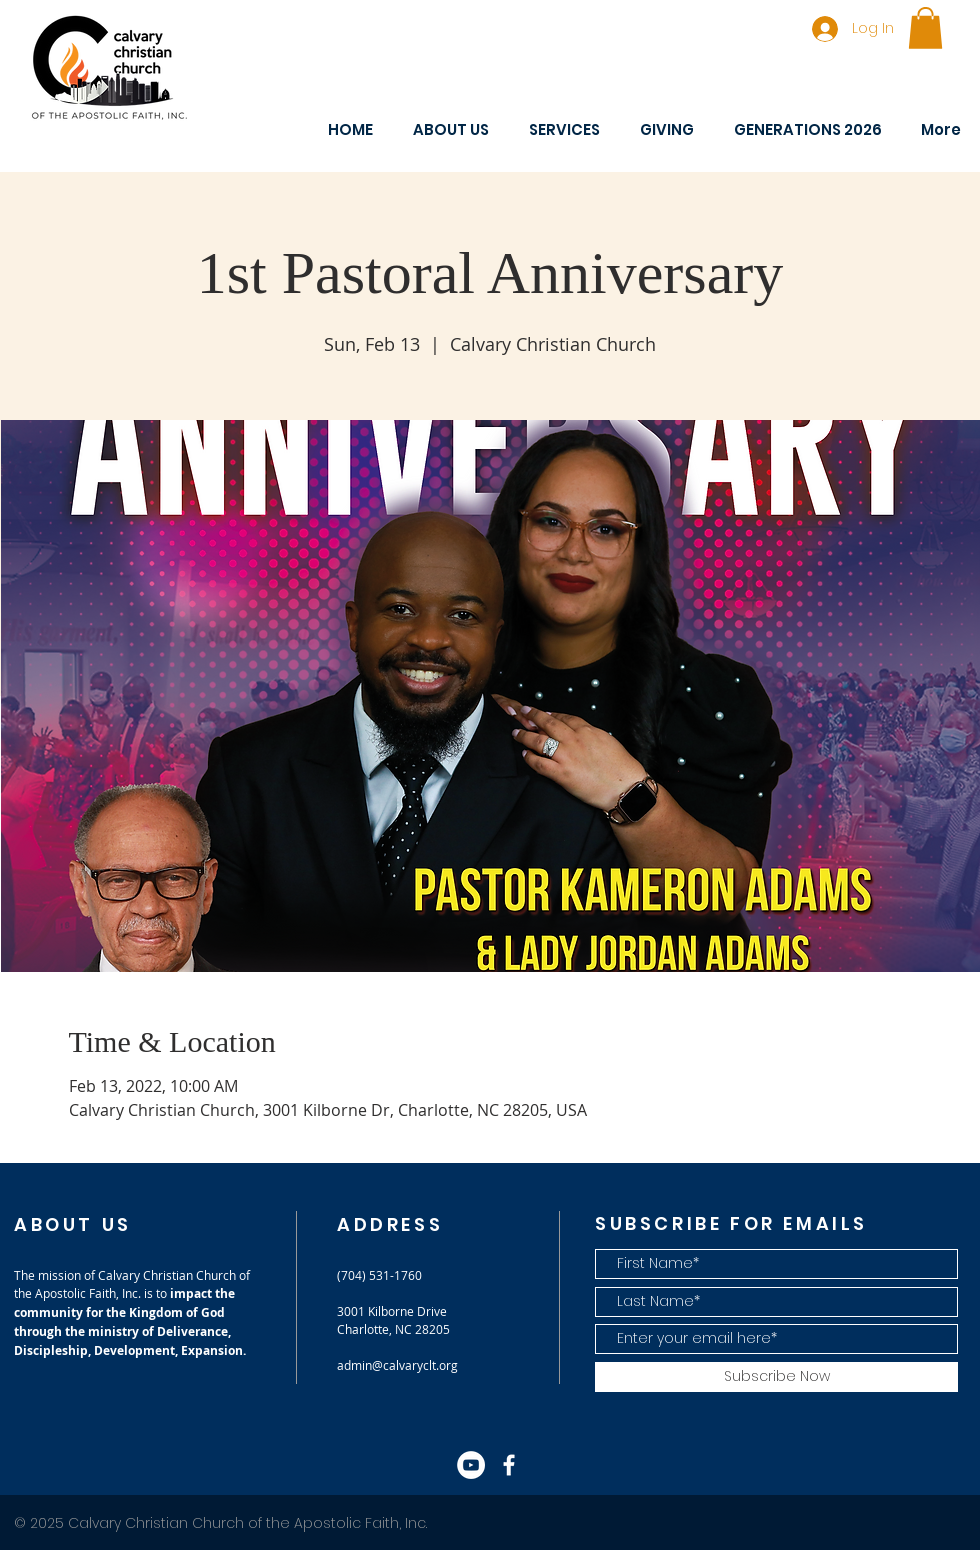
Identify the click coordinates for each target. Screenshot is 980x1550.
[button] (925, 28)
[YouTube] (471, 1465)
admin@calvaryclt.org (397, 1365)
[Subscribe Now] (776, 1377)
